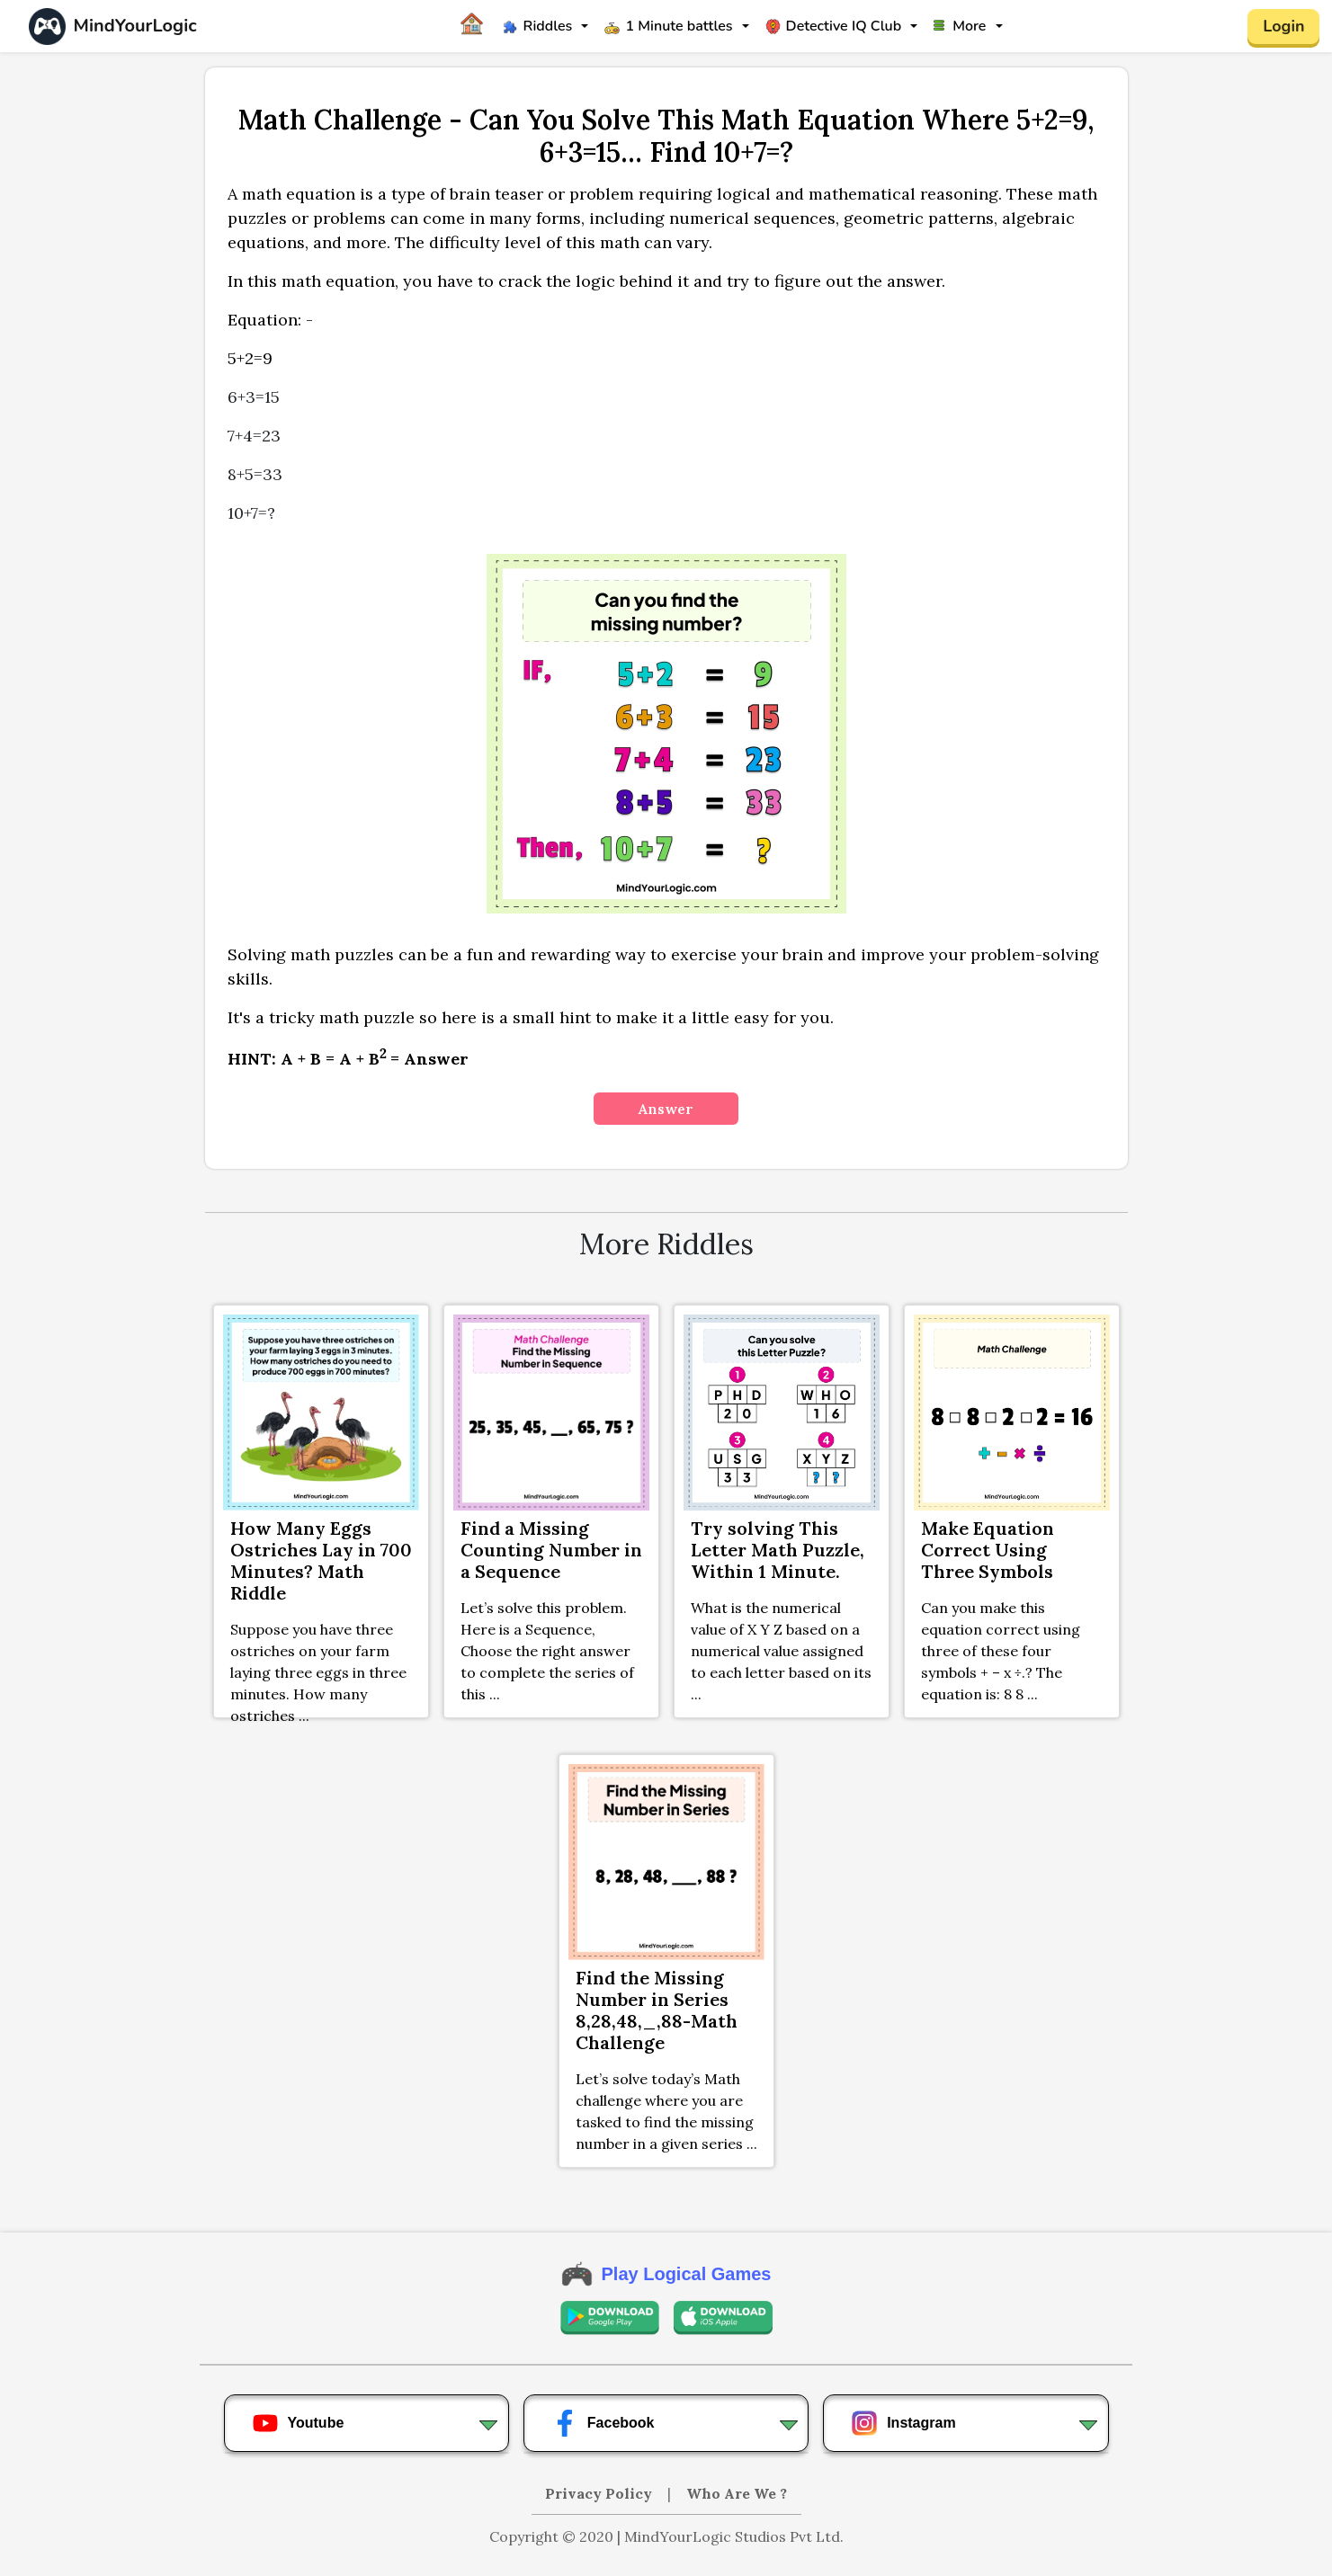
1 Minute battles (668, 26)
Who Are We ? (736, 2493)
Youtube (298, 2423)
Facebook (603, 2423)
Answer (666, 1109)
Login (1283, 26)
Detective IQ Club (833, 26)
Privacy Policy (600, 2493)
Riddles (538, 26)
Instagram (903, 2423)
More (960, 26)
